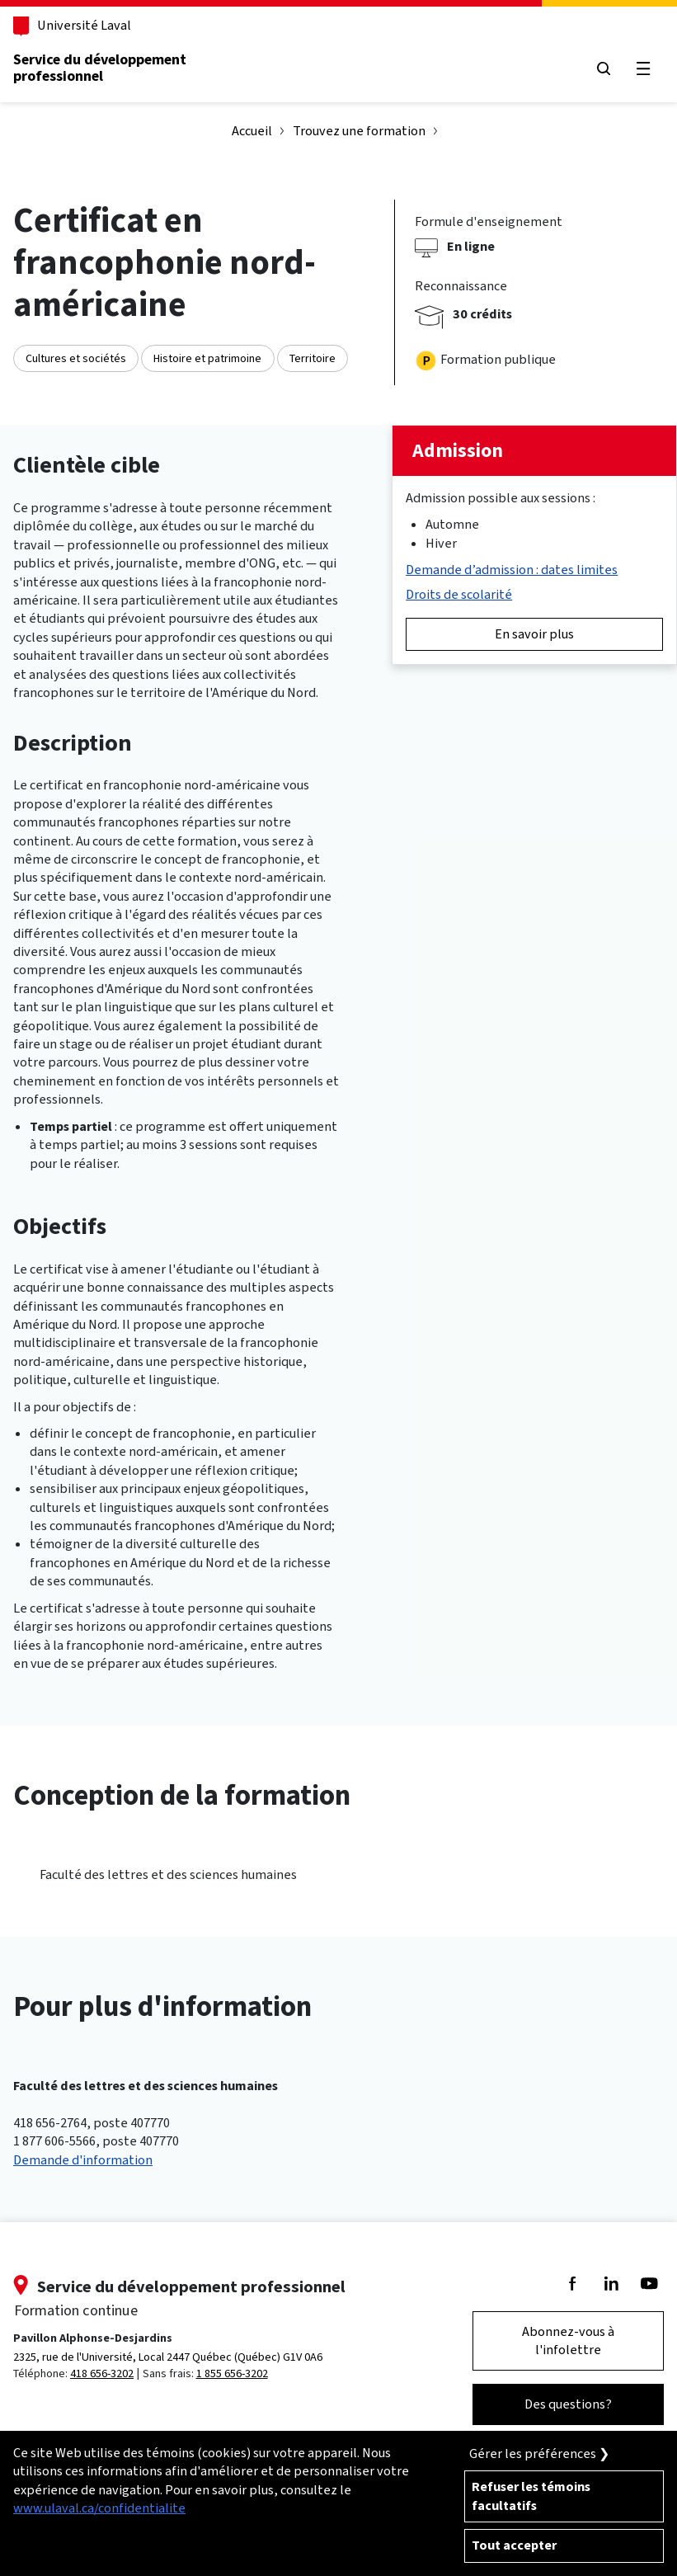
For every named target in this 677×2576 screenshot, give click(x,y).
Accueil (252, 130)
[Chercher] (603, 69)
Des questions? (568, 2404)
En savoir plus (534, 634)
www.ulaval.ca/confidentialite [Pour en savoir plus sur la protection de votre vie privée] (99, 2508)
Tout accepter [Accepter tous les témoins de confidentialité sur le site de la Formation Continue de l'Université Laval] (514, 2545)
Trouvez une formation (359, 130)
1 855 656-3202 (232, 2373)
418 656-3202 (102, 2373)
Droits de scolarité (459, 594)
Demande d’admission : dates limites (512, 569)
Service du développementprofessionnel (99, 67)
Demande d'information (83, 2160)
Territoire (312, 358)
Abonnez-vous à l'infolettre (568, 2340)
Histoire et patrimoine (207, 358)
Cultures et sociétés (76, 358)
